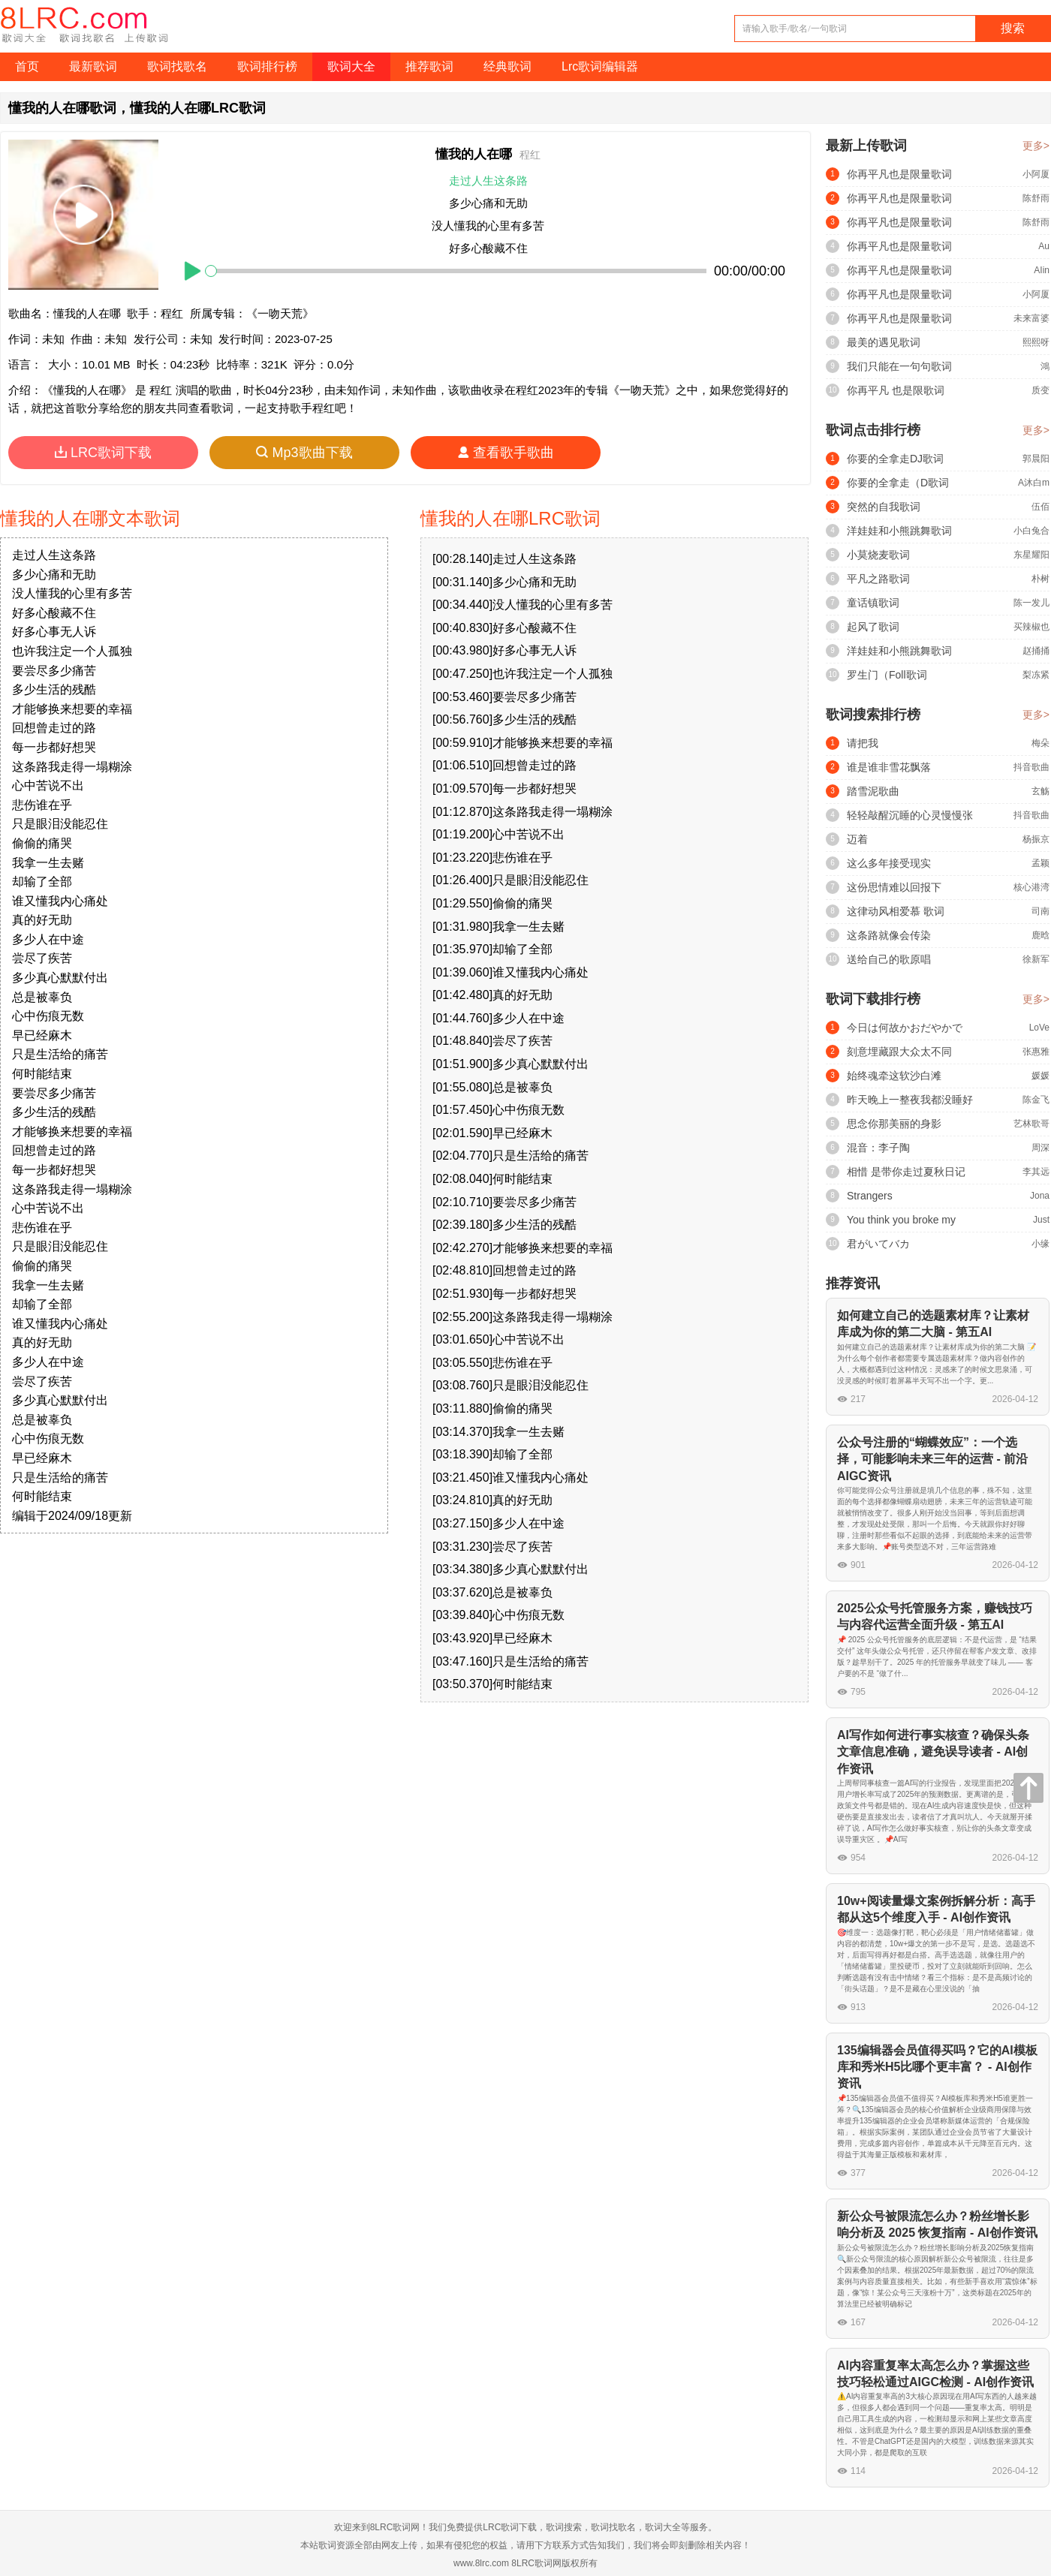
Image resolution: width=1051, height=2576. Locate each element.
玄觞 (1040, 791)
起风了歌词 (873, 627)
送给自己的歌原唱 (889, 959)
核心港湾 (1031, 887)
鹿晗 (1040, 935)
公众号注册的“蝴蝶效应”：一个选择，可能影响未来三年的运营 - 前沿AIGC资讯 (932, 1459)
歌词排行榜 (267, 66)
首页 (27, 66)
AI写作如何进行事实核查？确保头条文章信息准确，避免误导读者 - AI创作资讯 (933, 1752)
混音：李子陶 (878, 1148)
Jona (1039, 1195)
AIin (1041, 270)
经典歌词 (507, 66)
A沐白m (1033, 482)
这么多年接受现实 (889, 863)
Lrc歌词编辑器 (600, 66)
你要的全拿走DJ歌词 (895, 459)
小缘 (1040, 1243)
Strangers (870, 1196)
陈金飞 (1035, 1099)
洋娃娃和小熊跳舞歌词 (899, 531)
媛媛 (1040, 1075)
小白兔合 (1031, 530)
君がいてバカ (878, 1244)
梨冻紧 (1035, 675)
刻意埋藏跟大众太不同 (899, 1052)
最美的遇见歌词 (883, 342)
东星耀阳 (1031, 554)
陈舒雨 (1035, 198)
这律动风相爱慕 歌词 (895, 911)
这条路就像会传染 (889, 935)
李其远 (1035, 1171)
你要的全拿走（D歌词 (898, 483)
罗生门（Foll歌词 (887, 675)
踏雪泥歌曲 (873, 791)
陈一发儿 (1031, 602)
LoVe (1039, 1027)
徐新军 (1035, 959)
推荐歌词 (429, 66)
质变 (1040, 390)
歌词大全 (351, 66)
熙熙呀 (1035, 342)
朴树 (1040, 578)
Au (1043, 246)
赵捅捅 (1035, 651)
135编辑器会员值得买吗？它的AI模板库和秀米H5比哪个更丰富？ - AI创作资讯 (937, 2067)
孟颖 (1040, 863)
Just (1041, 1219)
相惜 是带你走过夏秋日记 (906, 1172)
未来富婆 (1031, 318)
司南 (1040, 911)
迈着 (857, 839)
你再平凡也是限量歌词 (899, 174)
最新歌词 (93, 66)
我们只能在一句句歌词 (899, 366)
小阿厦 (1035, 174)
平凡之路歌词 (878, 579)
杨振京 (1035, 839)
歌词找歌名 (177, 66)
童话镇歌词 (873, 603)
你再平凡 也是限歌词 (895, 390)
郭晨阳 (1035, 458)
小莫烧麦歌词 (878, 555)
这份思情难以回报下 (894, 887)
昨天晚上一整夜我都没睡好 (910, 1100)
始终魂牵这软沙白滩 (894, 1076)
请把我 (862, 743)
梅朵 (1040, 743)
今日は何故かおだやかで (904, 1028)
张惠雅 (1035, 1051)
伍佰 (1040, 506)
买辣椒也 (1031, 626)
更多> (1035, 146)
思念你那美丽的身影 (894, 1124)
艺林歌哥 (1031, 1123)
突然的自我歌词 (883, 507)
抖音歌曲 (1031, 767)
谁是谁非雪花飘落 (889, 767)
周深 (1040, 1147)
